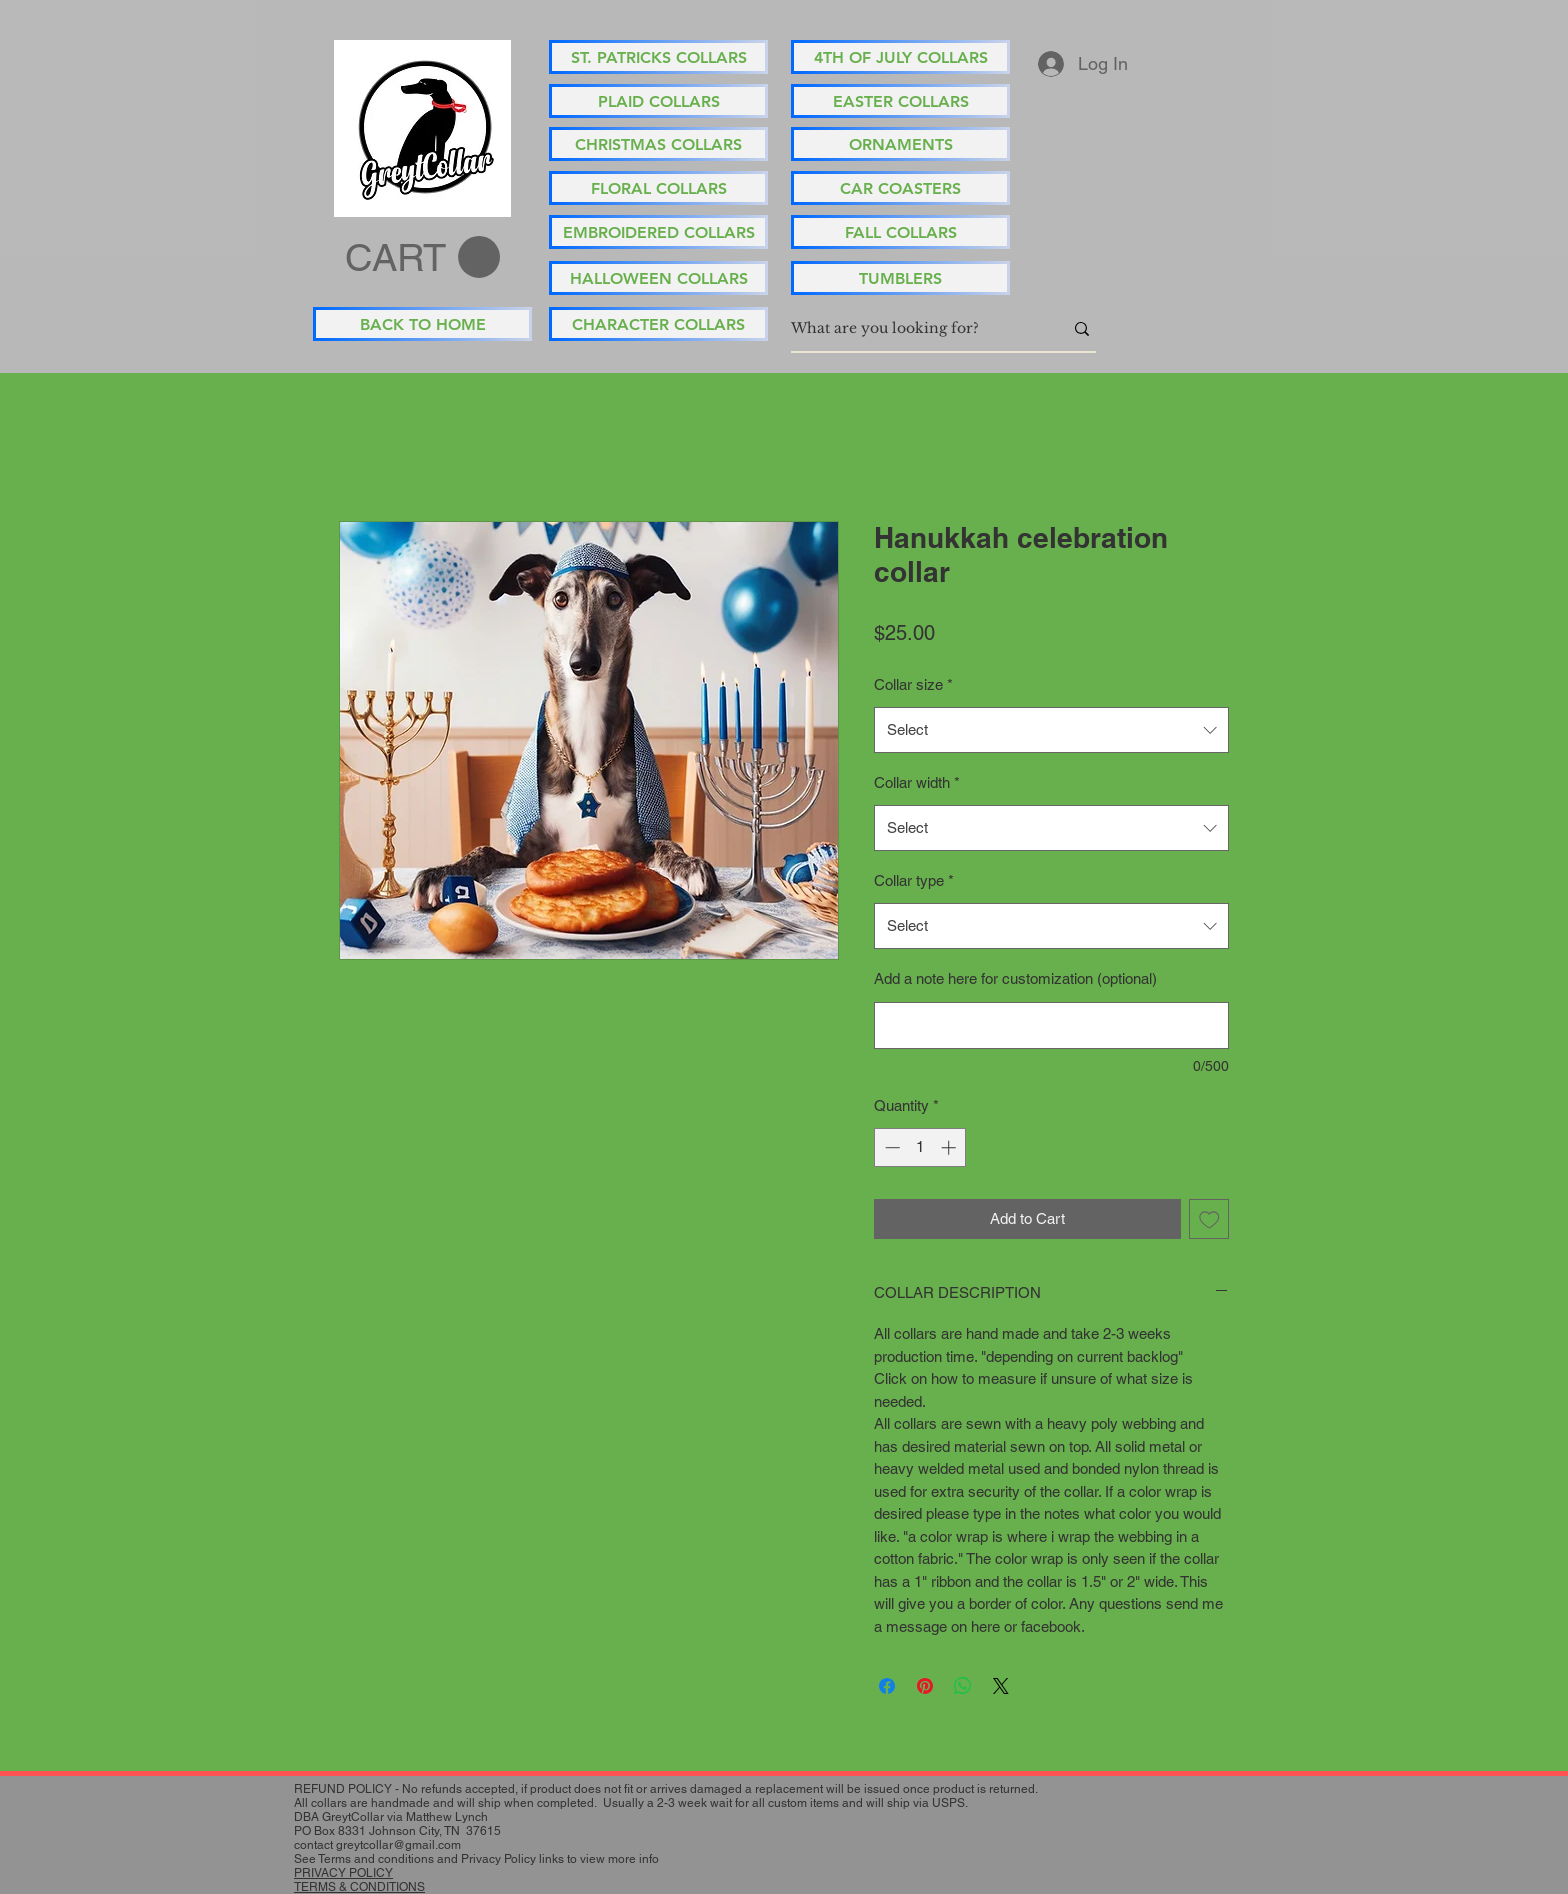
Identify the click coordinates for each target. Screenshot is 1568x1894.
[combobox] (1051, 730)
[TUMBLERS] (900, 278)
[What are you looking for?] (912, 329)
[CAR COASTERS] (900, 188)
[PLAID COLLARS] (658, 101)
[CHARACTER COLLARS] (658, 324)
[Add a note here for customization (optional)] (1051, 1025)
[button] (422, 258)
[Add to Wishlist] (1209, 1219)
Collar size (913, 684)
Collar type (914, 880)
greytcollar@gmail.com (398, 1845)
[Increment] (950, 1147)
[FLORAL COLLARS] (658, 188)
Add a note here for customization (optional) (1015, 978)
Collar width (917, 782)
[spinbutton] (920, 1147)
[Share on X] (1001, 1686)
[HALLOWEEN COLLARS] (658, 278)
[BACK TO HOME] (422, 324)
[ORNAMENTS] (900, 144)
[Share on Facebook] (887, 1686)
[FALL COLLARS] (900, 232)
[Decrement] (890, 1147)
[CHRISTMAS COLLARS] (658, 144)
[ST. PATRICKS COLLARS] (658, 57)
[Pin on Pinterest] (925, 1686)
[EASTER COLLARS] (900, 101)
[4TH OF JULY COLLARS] (900, 57)
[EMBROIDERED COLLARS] (658, 232)
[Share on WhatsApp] (963, 1686)
